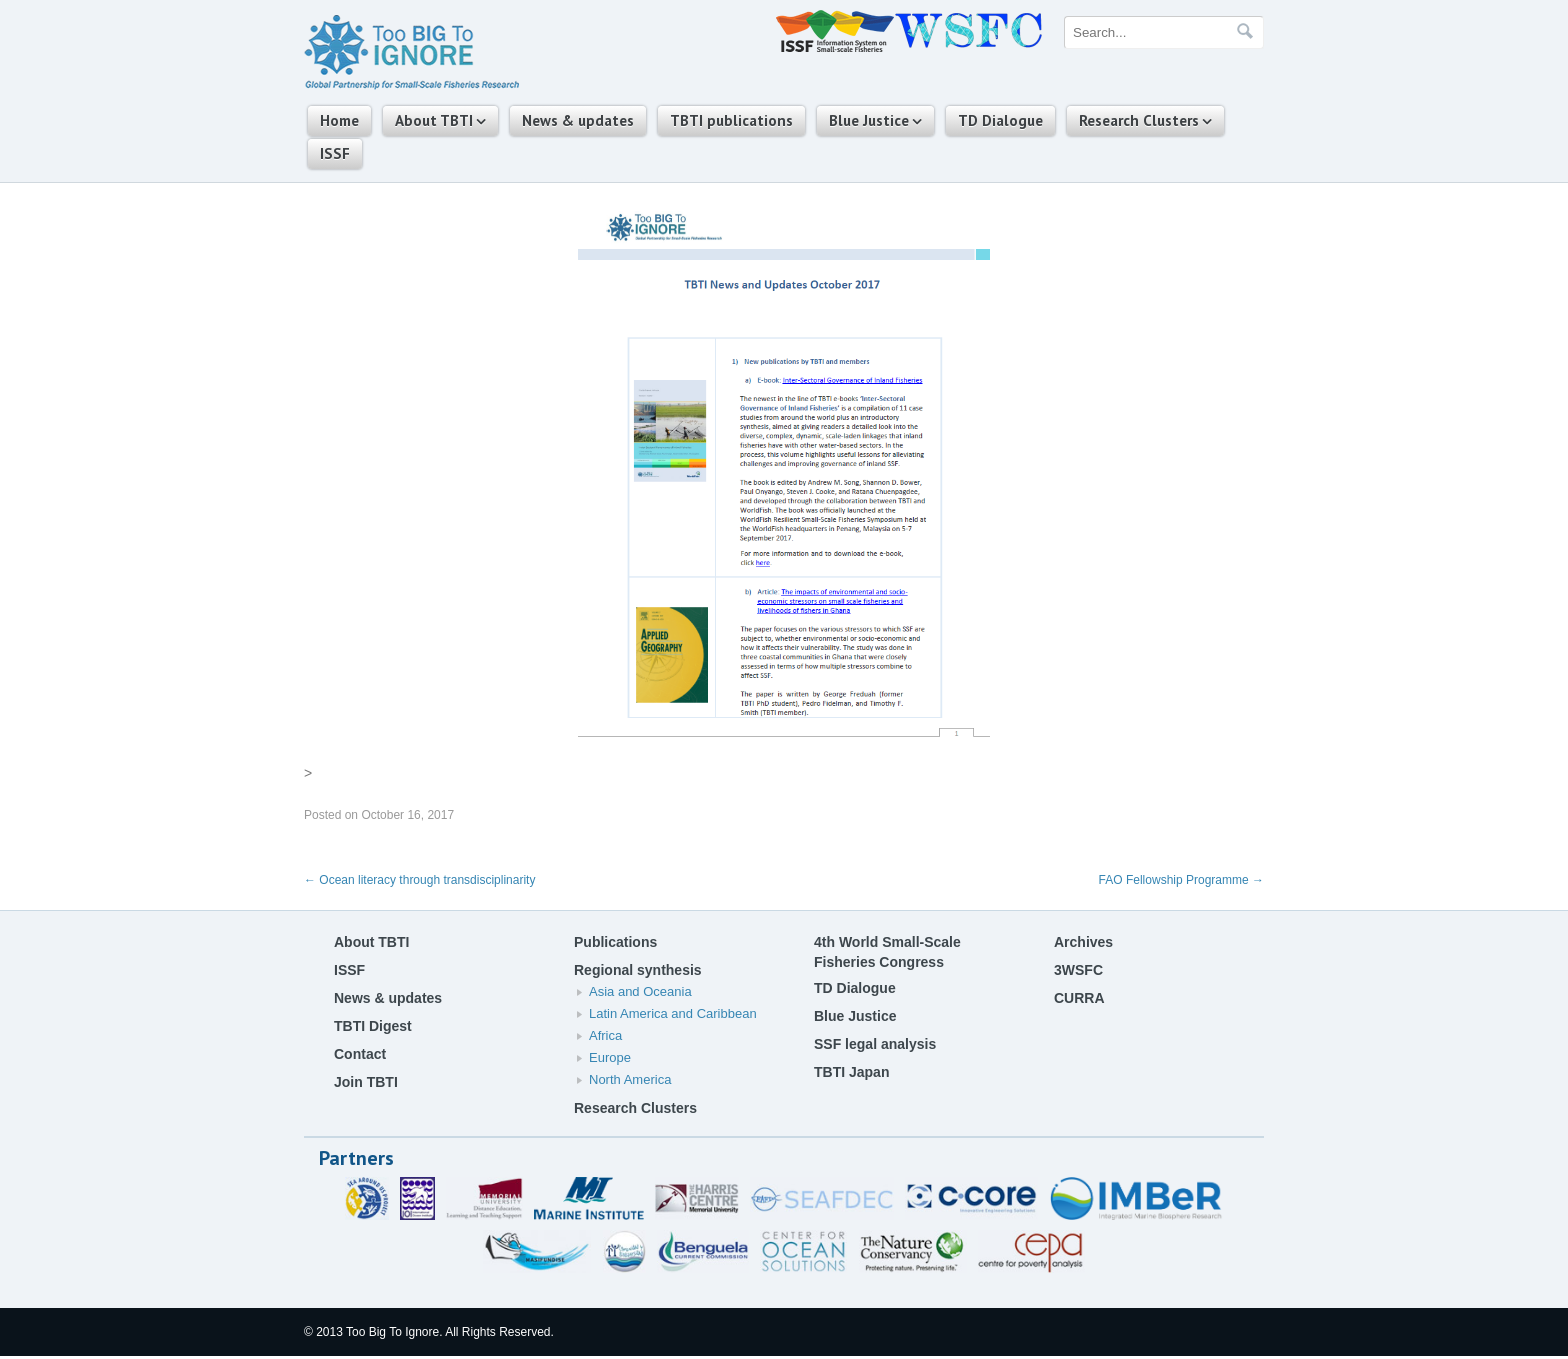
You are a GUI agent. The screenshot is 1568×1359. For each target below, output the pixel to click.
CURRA (1079, 998)
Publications (615, 942)
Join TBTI (366, 1082)
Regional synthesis (638, 970)
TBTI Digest (373, 1026)
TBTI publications (731, 120)
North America (630, 1079)
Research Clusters (1139, 120)
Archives (1083, 942)
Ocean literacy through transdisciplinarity (419, 880)
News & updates (578, 120)
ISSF (335, 153)
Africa (605, 1035)
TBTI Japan (851, 1072)
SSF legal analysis (875, 1044)
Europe (610, 1057)
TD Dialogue (1000, 120)
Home (339, 120)
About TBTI (434, 120)
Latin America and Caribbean (673, 1013)
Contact (360, 1054)
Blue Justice (869, 120)
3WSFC (1078, 970)
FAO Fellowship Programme (1181, 880)
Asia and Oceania (640, 991)
